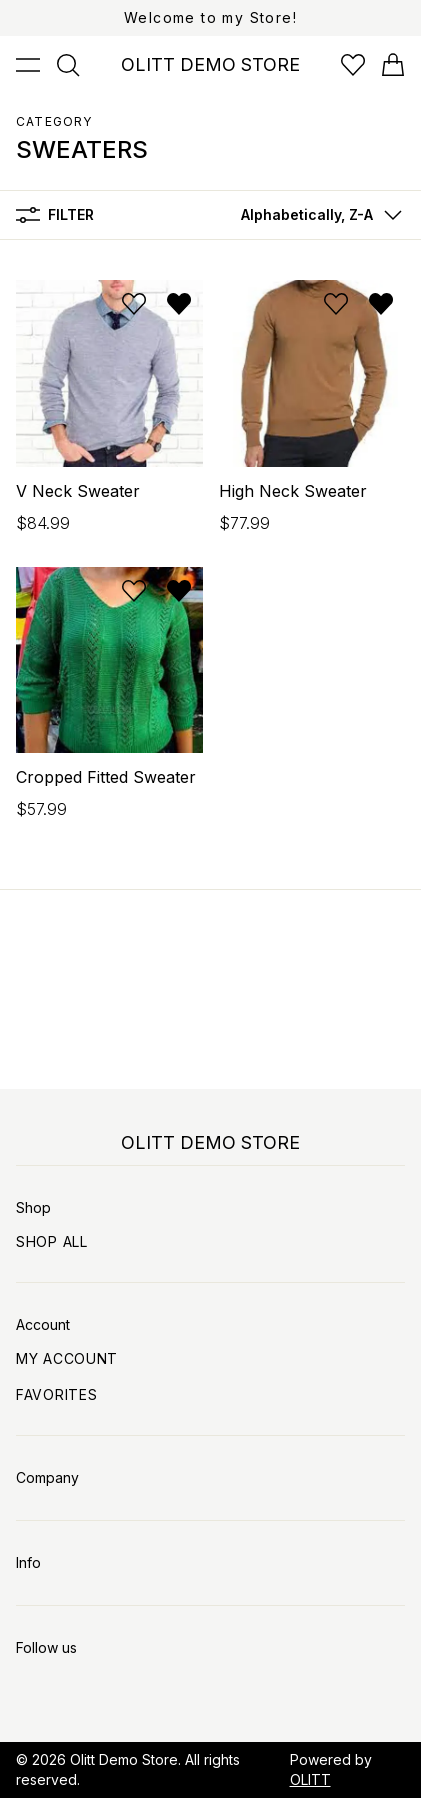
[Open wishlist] (353, 65)
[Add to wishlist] (134, 304)
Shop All (52, 1241)
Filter (55, 215)
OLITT (310, 1779)
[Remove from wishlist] (179, 304)
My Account (67, 1358)
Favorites (56, 1394)
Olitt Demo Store (124, 1759)
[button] (317, 215)
